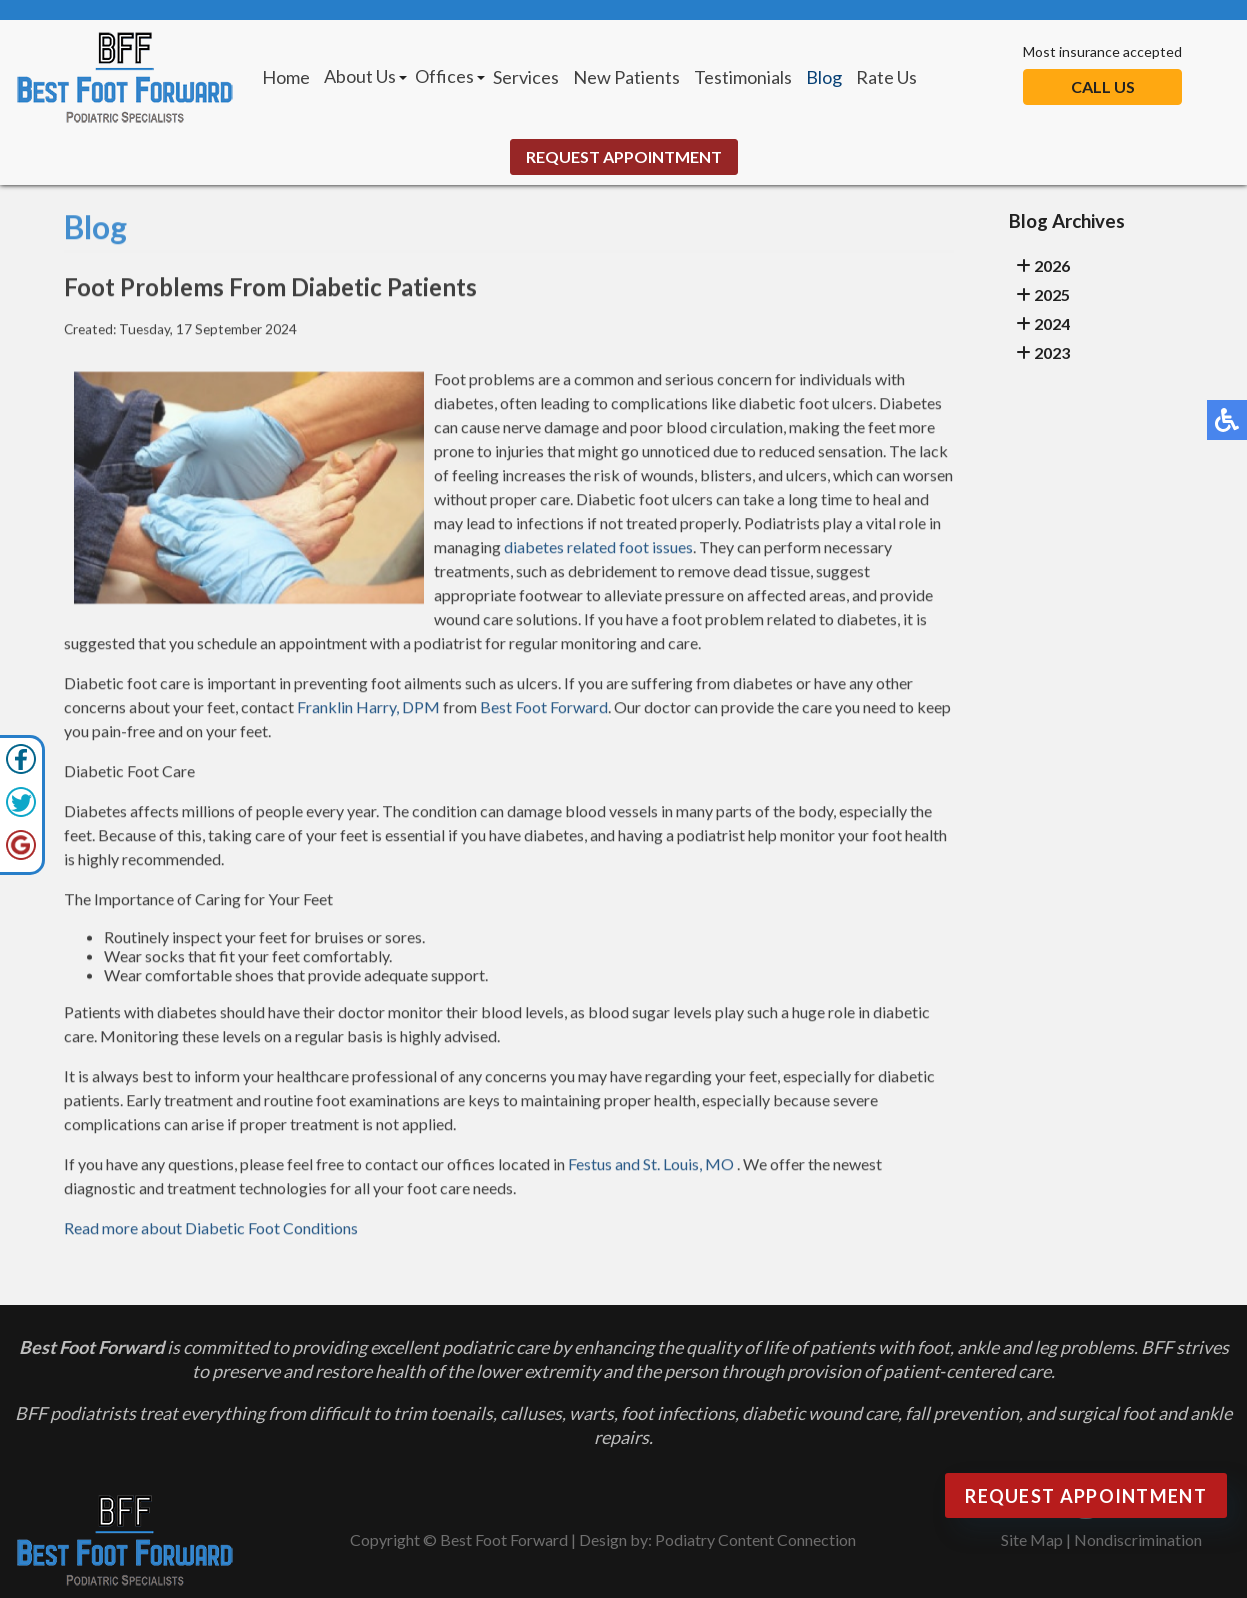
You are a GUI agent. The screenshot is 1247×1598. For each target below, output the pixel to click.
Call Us (1103, 86)
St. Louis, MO (688, 1166)
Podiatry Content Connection (755, 1539)
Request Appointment (624, 156)
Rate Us (886, 77)
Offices (444, 76)
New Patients (626, 77)
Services (526, 77)
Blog (824, 77)
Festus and (604, 1166)
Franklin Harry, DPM (368, 709)
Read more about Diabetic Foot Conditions (211, 1230)
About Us (360, 76)
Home (286, 77)
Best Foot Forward (544, 709)
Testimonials (743, 77)
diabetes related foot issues (598, 549)
